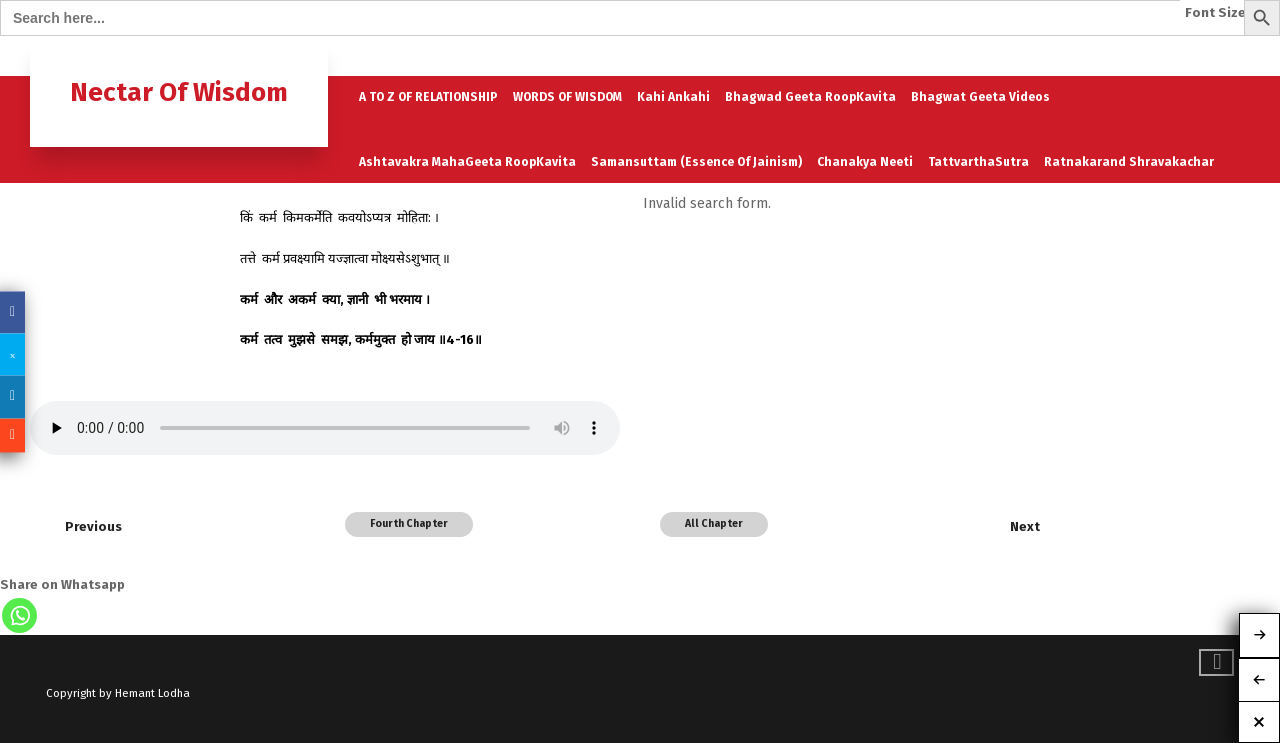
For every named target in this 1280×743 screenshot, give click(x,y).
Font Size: (1217, 13)
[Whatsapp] (19, 615)
